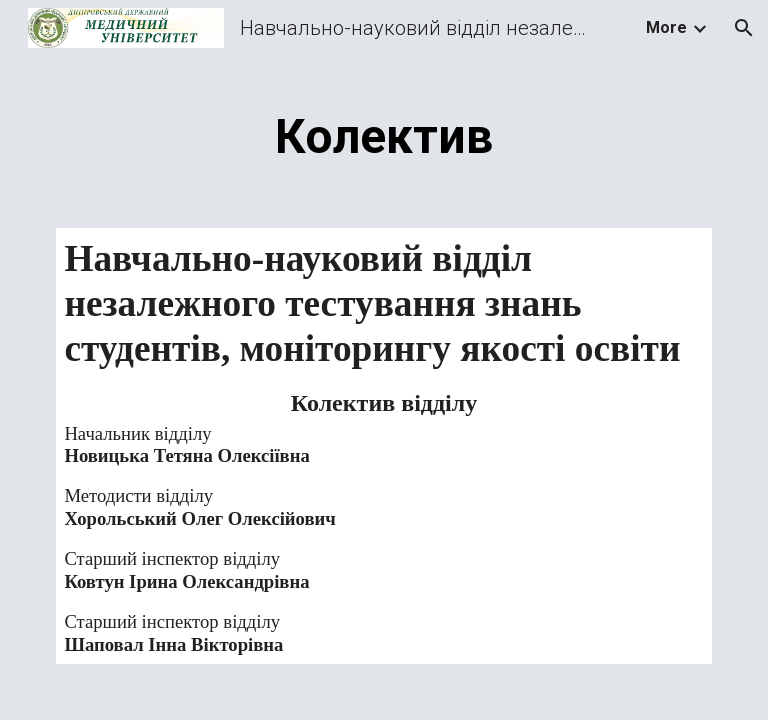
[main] (383, 132)
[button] (744, 28)
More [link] (666, 27)
